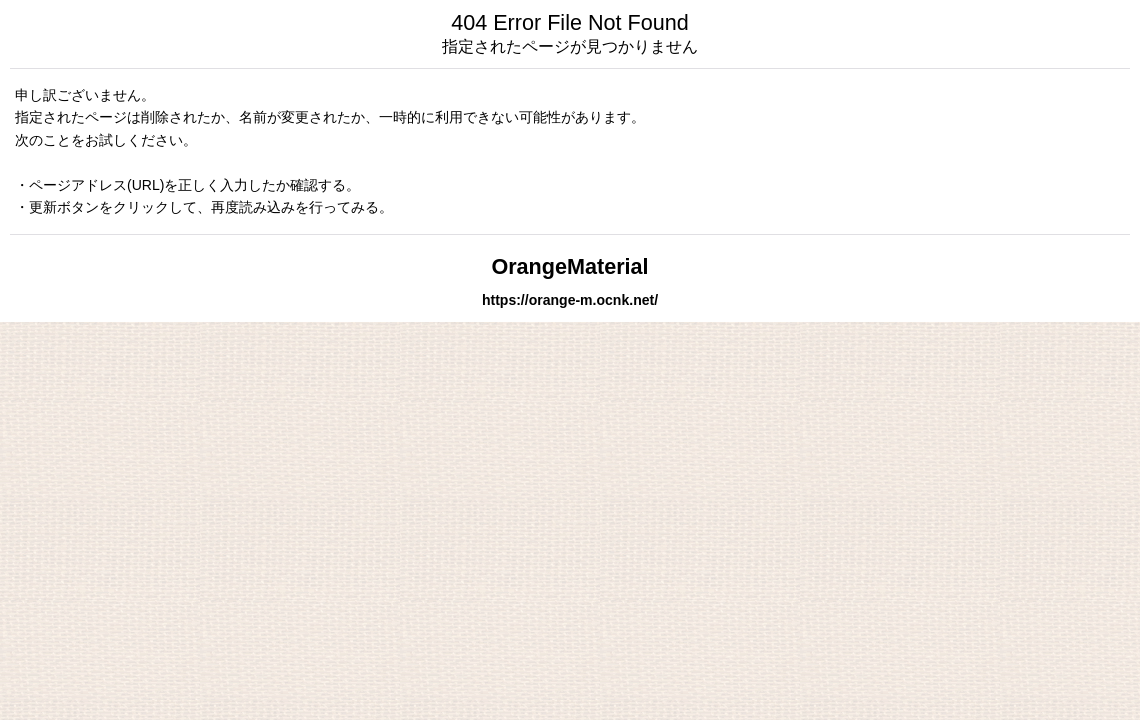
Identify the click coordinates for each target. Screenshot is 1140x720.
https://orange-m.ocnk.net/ (570, 300)
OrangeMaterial (569, 266)
